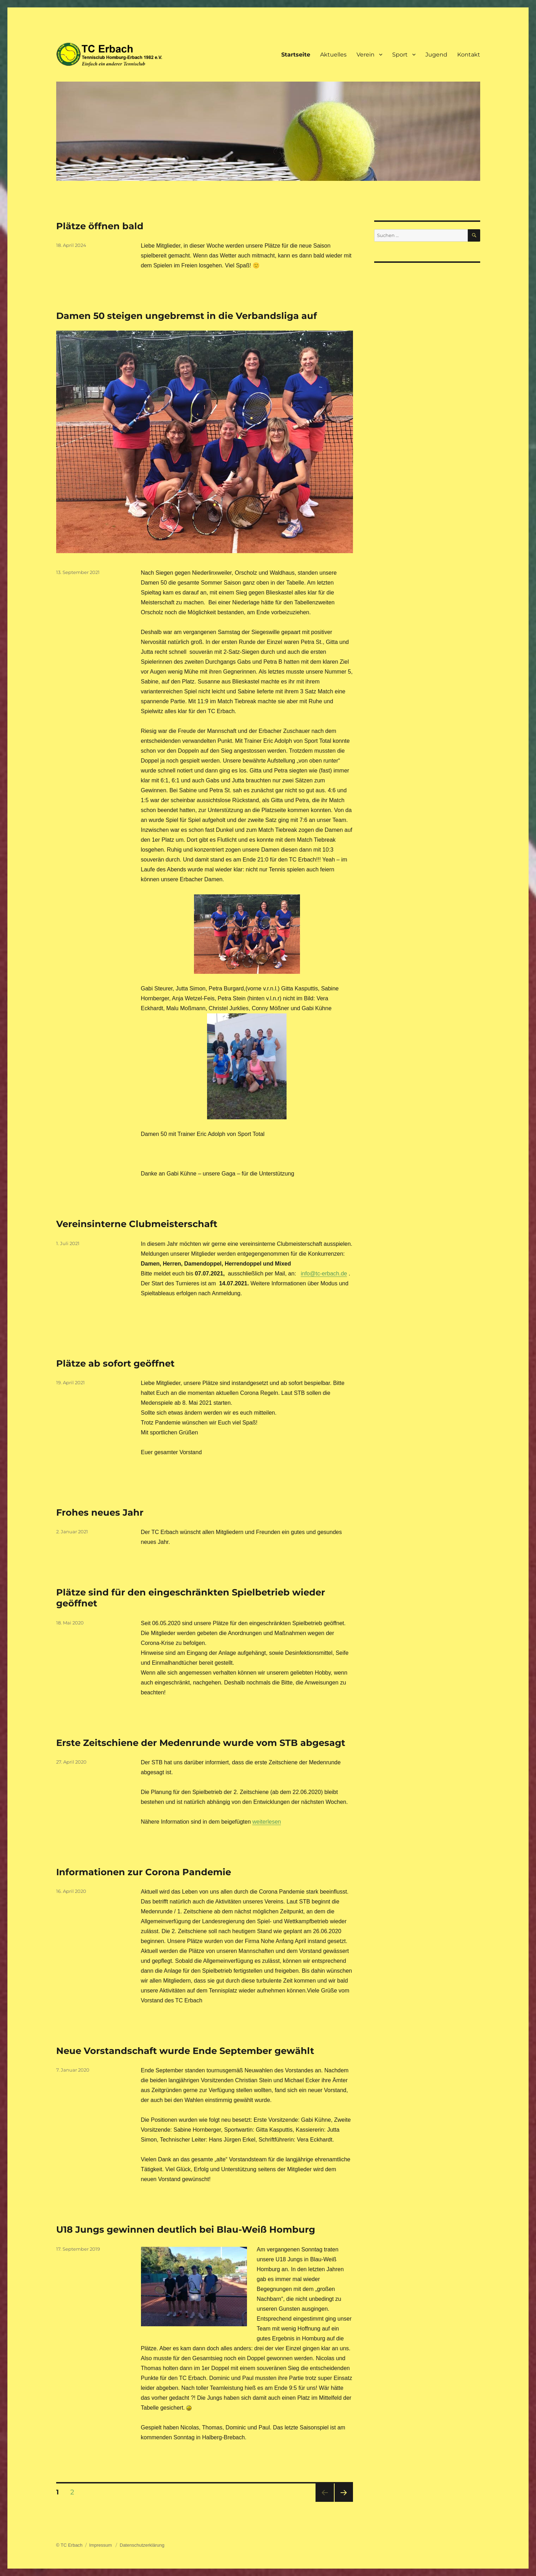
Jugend (436, 54)
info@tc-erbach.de (324, 1274)
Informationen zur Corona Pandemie (143, 1871)
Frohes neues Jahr (99, 1512)
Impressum (101, 2545)
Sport (400, 54)
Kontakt (468, 54)
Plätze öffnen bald (99, 225)
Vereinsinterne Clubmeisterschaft (136, 1223)
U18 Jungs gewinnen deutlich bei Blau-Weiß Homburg (185, 2229)
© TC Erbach (69, 2545)
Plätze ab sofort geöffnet (115, 1363)
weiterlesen (266, 1822)
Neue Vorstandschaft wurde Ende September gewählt (185, 2050)
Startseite (295, 54)
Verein (366, 54)
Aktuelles (333, 54)
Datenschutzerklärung (142, 2545)
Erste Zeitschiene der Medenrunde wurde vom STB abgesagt (200, 1742)
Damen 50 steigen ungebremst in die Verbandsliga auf (186, 315)
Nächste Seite (344, 2501)
